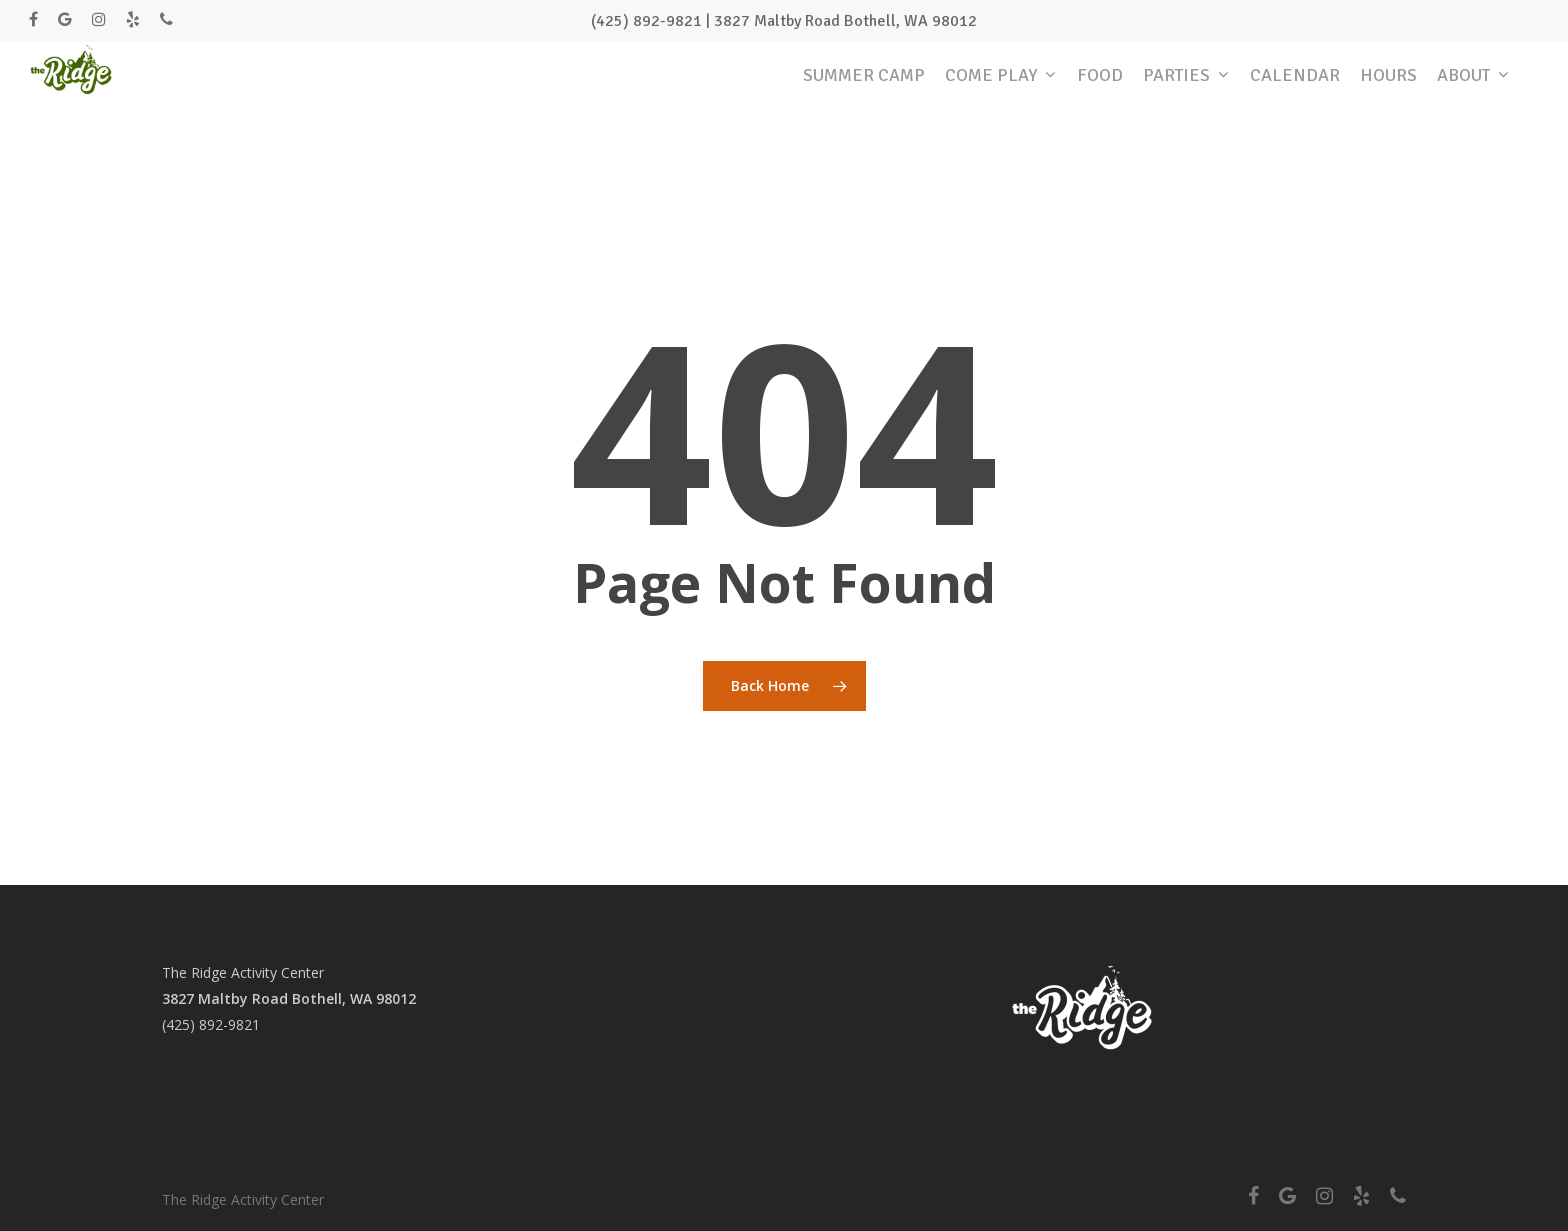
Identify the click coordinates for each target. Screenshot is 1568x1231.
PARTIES (1185, 91)
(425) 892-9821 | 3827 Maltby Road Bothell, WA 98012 (784, 21)
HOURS (1388, 91)
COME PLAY (1000, 91)
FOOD (1100, 91)
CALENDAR (1295, 91)
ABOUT (1472, 91)
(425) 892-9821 (211, 1024)
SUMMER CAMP (864, 91)
